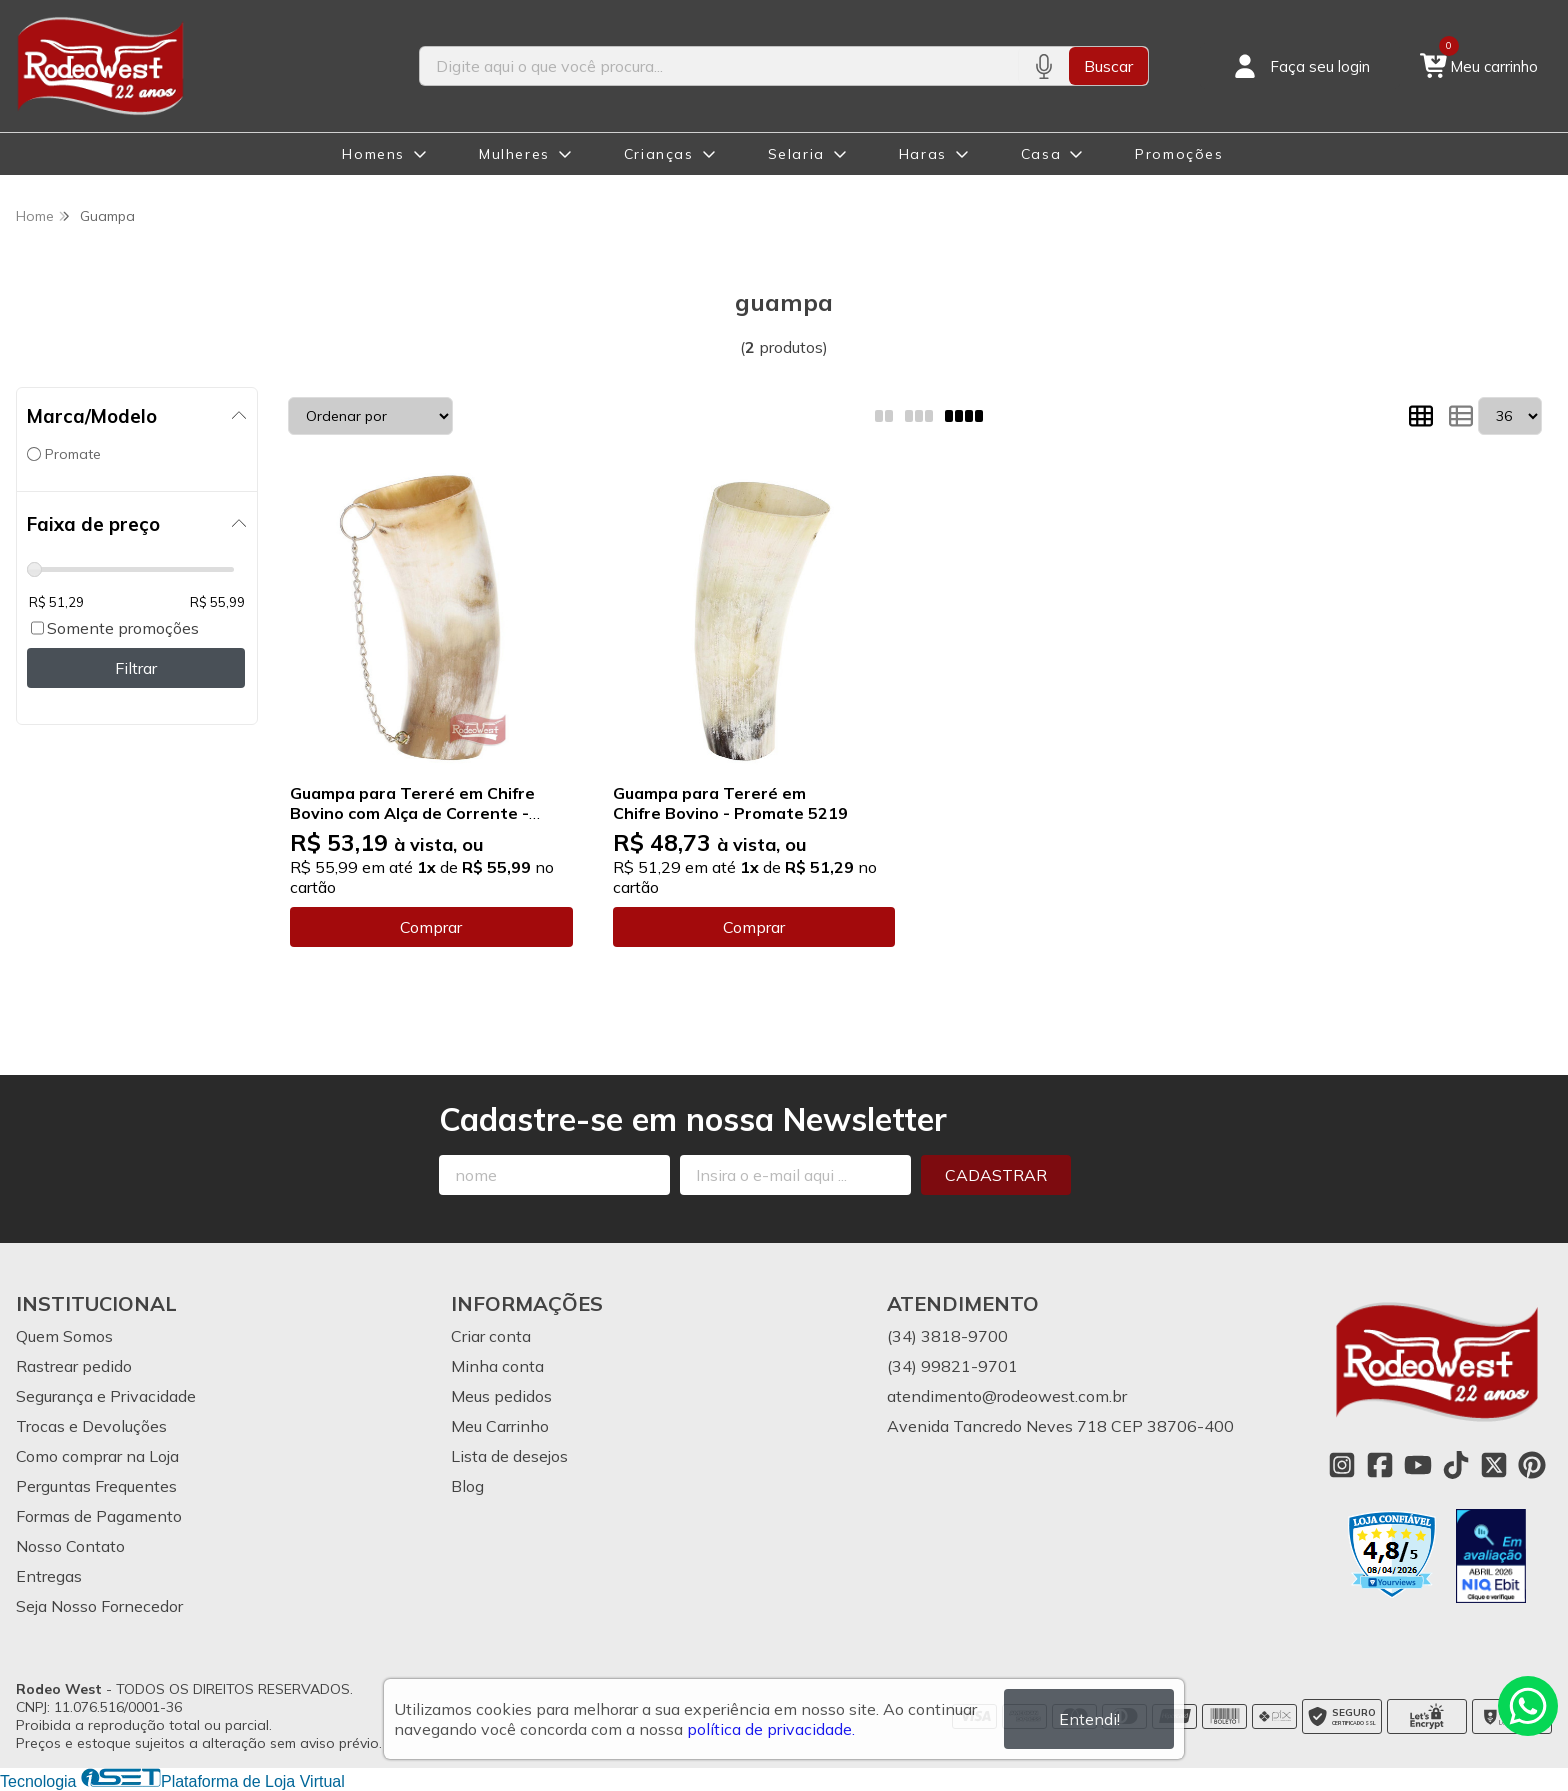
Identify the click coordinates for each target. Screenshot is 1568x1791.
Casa (1041, 154)
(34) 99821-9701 (952, 1366)
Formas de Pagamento (99, 1516)
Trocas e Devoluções (91, 1426)
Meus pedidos (501, 1396)
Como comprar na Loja (97, 1456)
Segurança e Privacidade (106, 1396)
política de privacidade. (771, 1729)
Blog (467, 1486)
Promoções (1179, 154)
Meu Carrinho (500, 1426)
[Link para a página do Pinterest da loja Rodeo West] (1532, 1465)
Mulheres (514, 154)
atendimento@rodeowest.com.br (1007, 1396)
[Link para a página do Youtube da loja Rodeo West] (1418, 1465)
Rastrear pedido (74, 1366)
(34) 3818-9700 (947, 1336)
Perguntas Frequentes (96, 1486)
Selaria (796, 154)
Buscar (1108, 66)
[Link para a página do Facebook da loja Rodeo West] (1380, 1465)
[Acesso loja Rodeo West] (1300, 66)
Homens (373, 154)
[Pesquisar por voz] (1043, 66)
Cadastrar (996, 1175)
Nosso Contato (70, 1546)
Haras (923, 154)
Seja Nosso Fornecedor (99, 1606)
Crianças (659, 154)
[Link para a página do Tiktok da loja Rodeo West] (1456, 1465)
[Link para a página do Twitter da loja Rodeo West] (1494, 1465)
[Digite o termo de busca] (719, 66)
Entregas (49, 1576)
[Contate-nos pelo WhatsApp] (1528, 1706)
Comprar (431, 927)
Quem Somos (64, 1336)
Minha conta (497, 1366)
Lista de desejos (509, 1456)
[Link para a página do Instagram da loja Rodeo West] (1342, 1465)
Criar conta (491, 1336)
